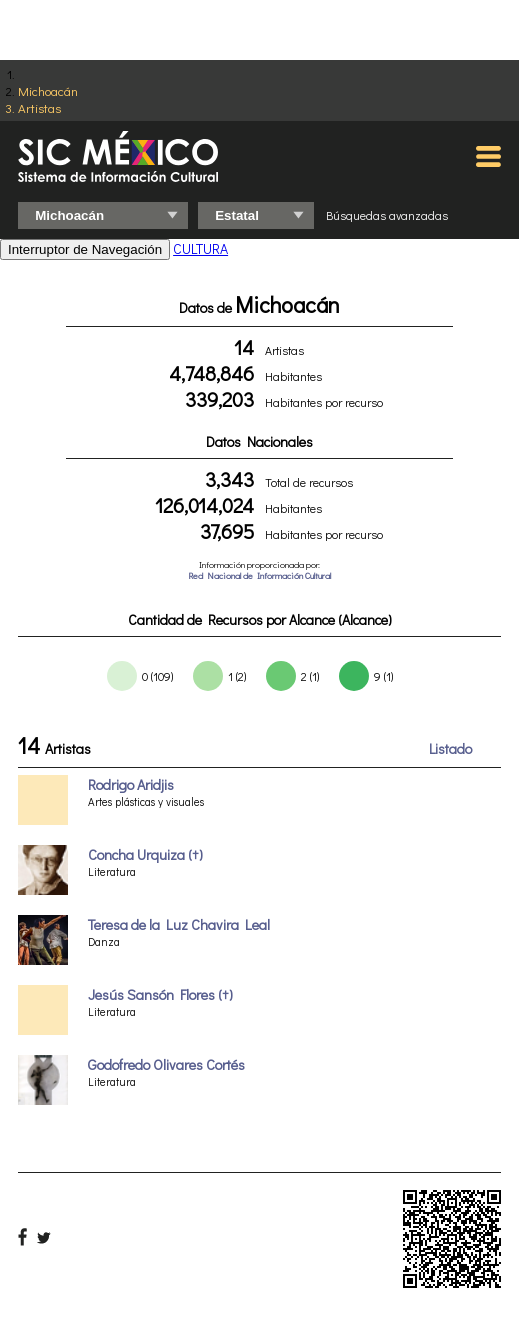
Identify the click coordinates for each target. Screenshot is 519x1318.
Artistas (39, 107)
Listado (450, 748)
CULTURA (200, 248)
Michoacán (48, 90)
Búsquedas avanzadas (387, 215)
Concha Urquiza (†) (145, 854)
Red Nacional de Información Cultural (259, 575)
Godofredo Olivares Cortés (166, 1064)
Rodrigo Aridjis (131, 784)
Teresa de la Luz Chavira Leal (179, 924)
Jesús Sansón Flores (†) (160, 994)
